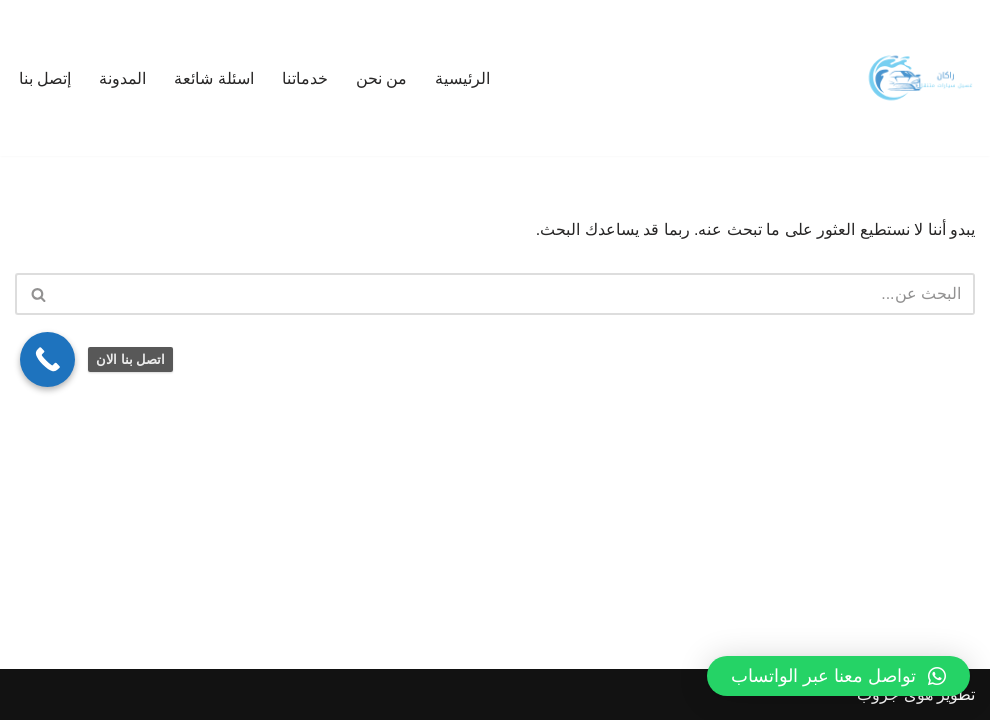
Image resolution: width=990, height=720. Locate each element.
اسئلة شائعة (213, 78)
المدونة (122, 78)
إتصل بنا (45, 78)
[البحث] (517, 294)
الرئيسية (462, 78)
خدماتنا (305, 78)
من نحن (381, 78)
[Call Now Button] (47, 359)
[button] (838, 676)
